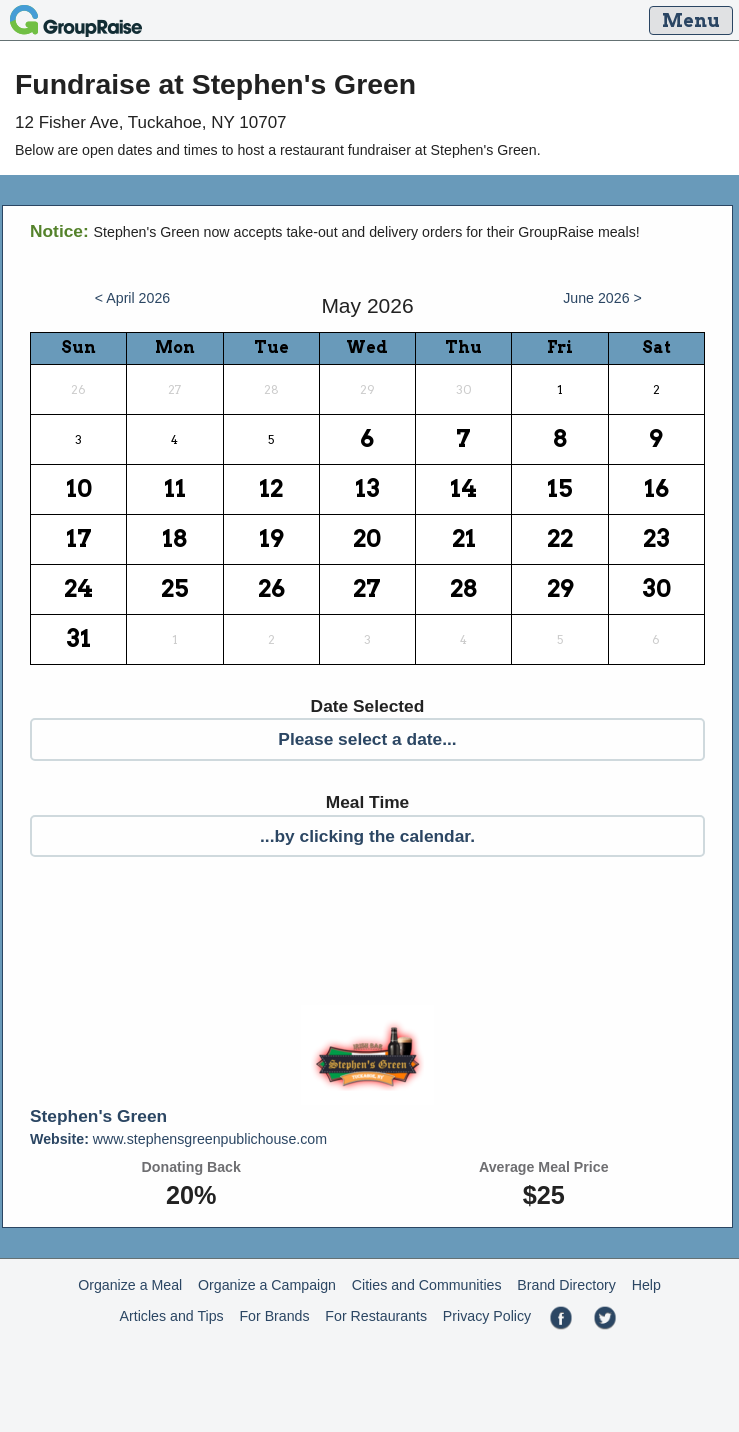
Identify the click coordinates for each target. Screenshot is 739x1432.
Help (646, 1285)
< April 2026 (132, 298)
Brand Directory (566, 1285)
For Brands (274, 1316)
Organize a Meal (130, 1285)
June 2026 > (602, 298)
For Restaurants (376, 1316)
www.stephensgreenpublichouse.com (178, 1139)
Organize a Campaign (267, 1285)
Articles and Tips (172, 1316)
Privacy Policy (487, 1316)
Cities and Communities (427, 1285)
